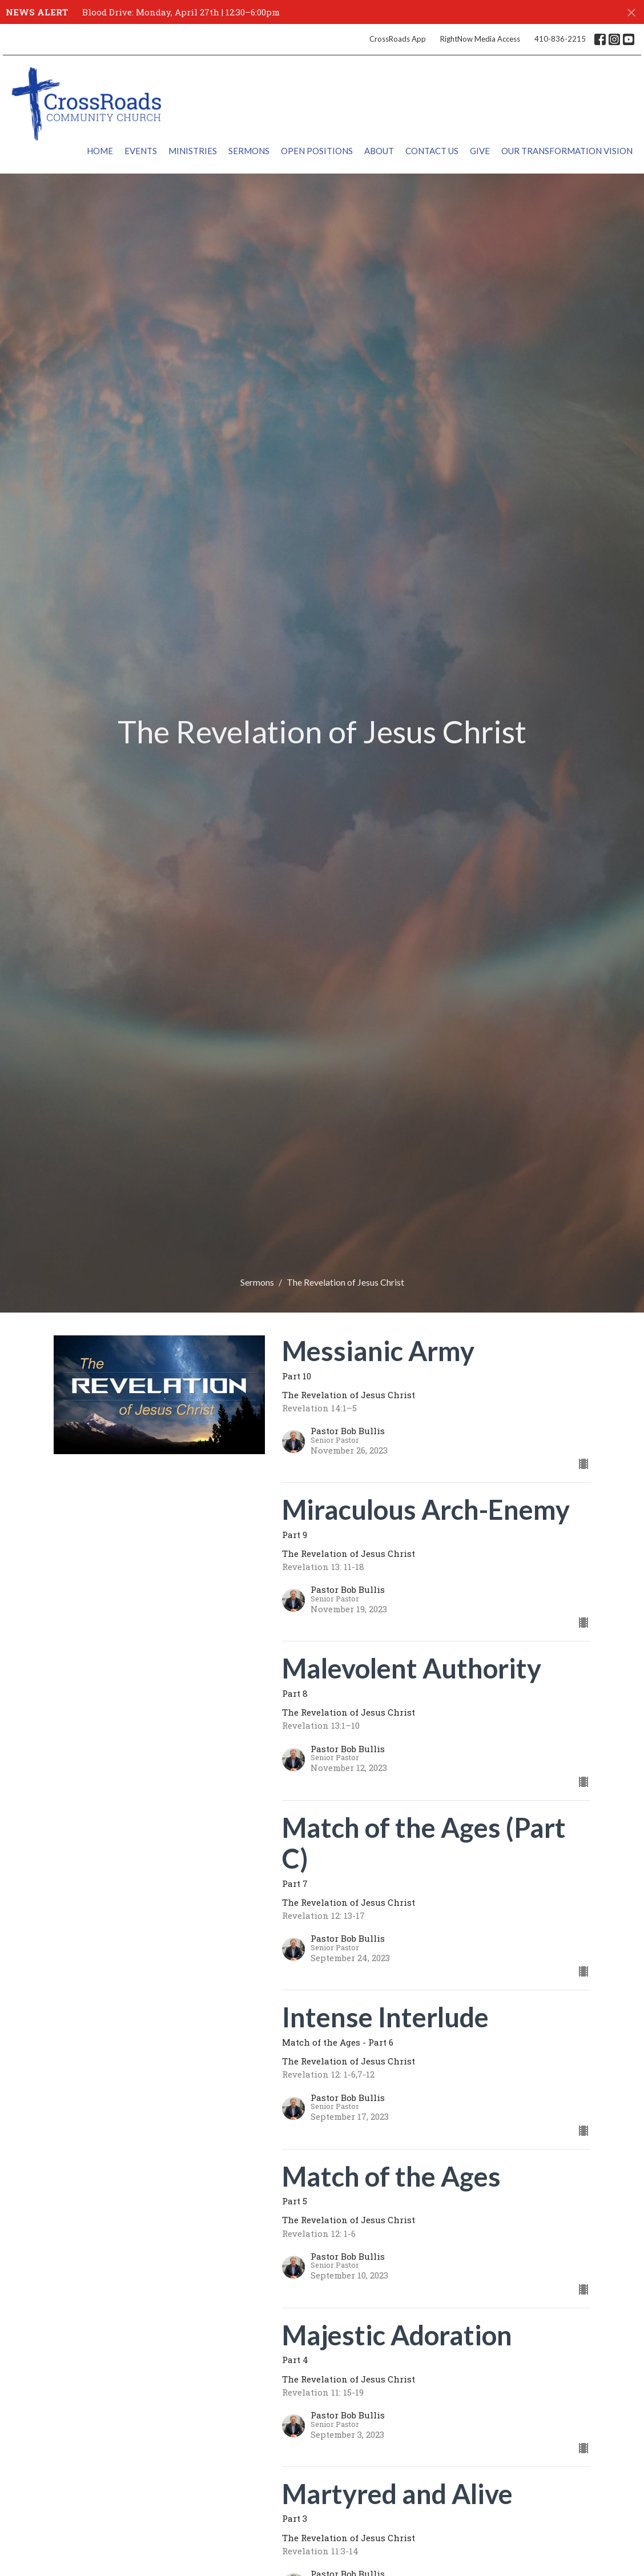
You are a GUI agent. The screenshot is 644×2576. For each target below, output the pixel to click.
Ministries (192, 151)
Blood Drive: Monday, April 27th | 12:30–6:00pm (181, 12)
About (379, 151)
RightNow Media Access (480, 38)
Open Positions (317, 151)
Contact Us (431, 151)
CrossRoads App (397, 38)
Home (100, 151)
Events (140, 151)
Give (480, 151)
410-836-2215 (560, 38)
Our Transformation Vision (567, 151)
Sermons (248, 151)
